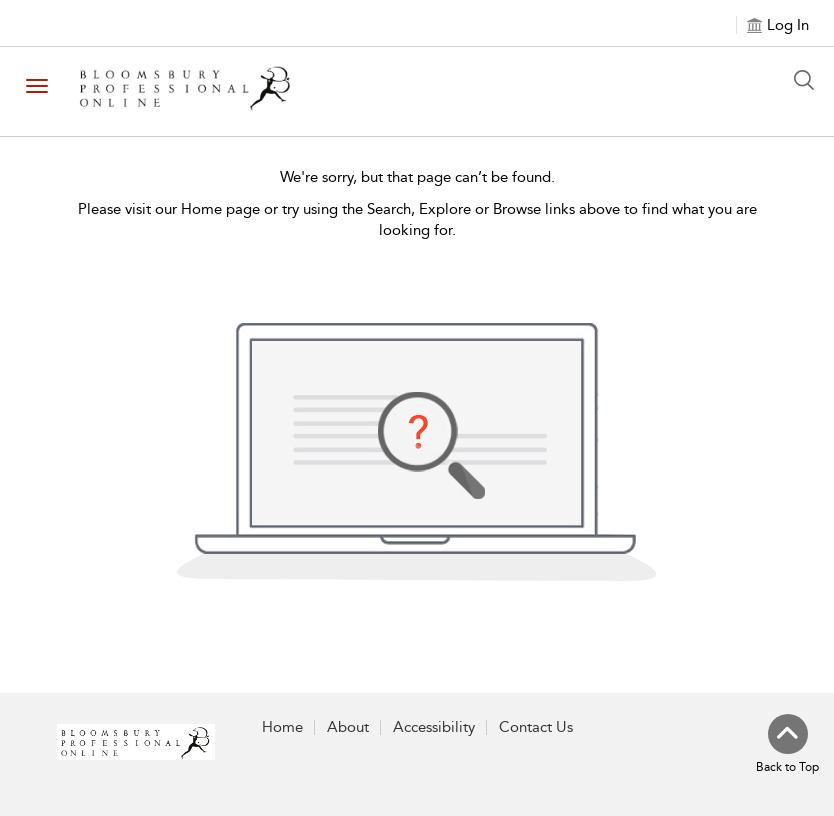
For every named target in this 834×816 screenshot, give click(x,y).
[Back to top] (787, 745)
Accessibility (434, 727)
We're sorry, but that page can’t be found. (417, 177)
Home (282, 727)
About (348, 727)
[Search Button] (809, 80)
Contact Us (536, 727)
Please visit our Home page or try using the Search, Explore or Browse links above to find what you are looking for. (417, 219)
